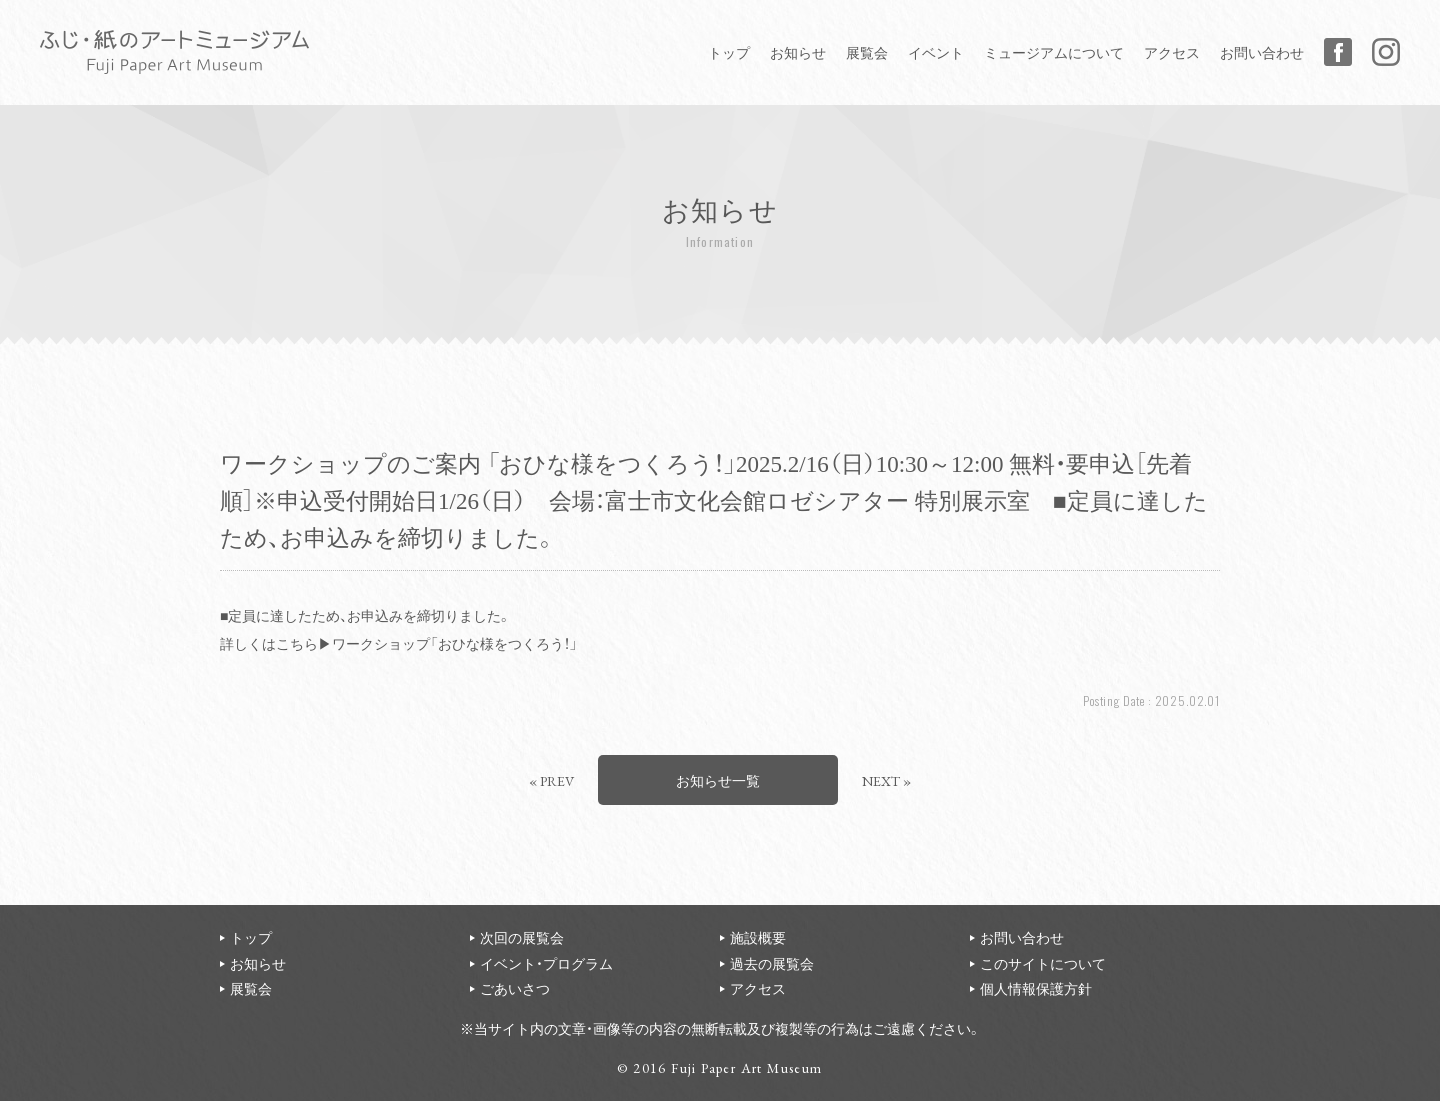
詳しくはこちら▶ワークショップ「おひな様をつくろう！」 (399, 643)
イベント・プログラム (546, 963)
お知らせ (798, 52)
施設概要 (758, 937)
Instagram (1386, 52)
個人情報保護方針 (1036, 988)
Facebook (1338, 52)
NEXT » (886, 781)
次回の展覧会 (522, 937)
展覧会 (867, 52)
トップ (729, 52)
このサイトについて (1043, 963)
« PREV (551, 781)
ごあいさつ (515, 988)
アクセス (1172, 52)
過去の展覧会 (772, 963)
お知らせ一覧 (718, 780)
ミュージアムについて (1054, 52)
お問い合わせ (1262, 52)
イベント (936, 52)
